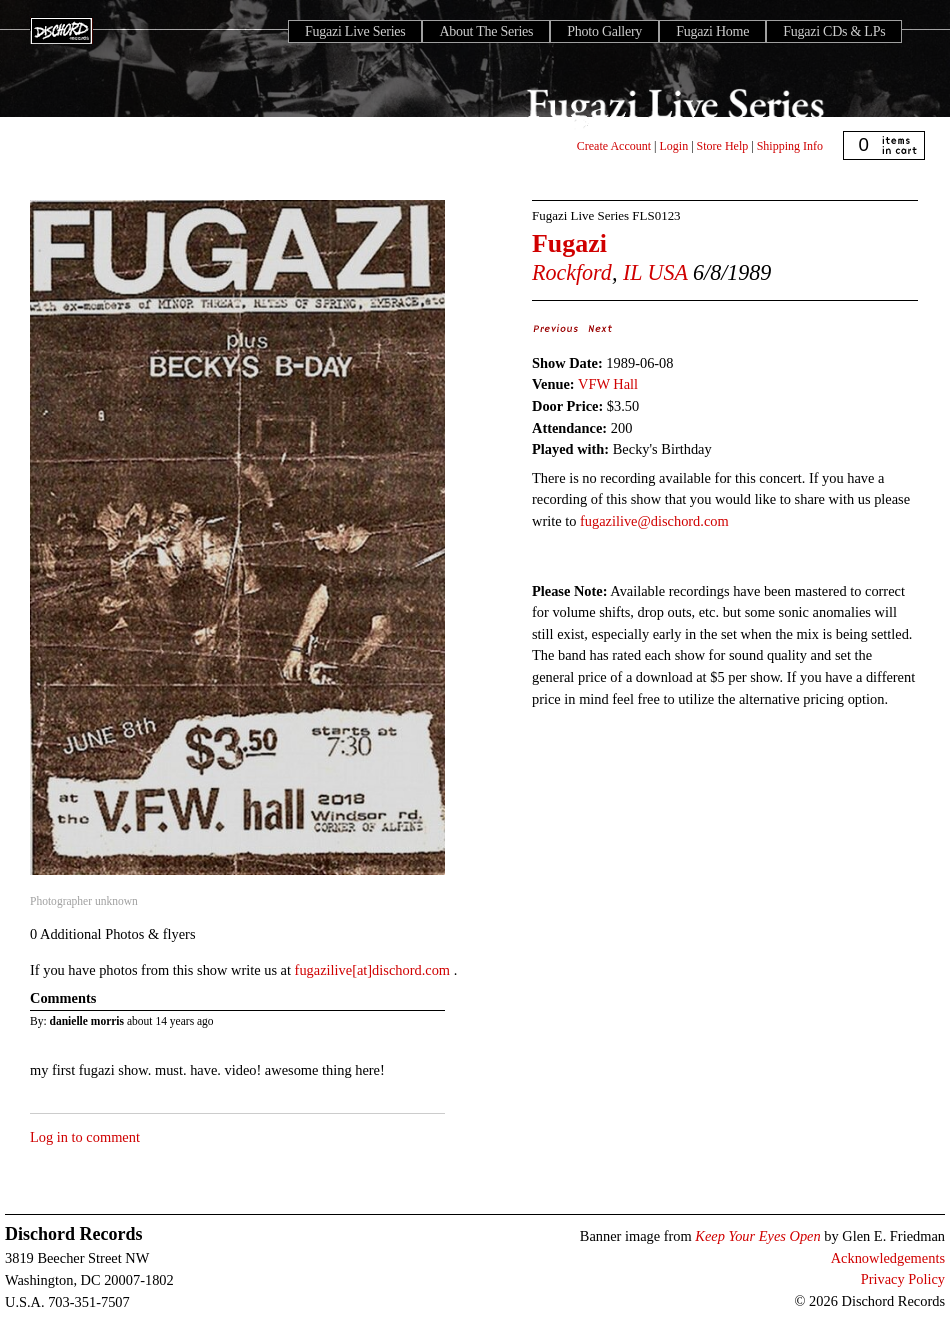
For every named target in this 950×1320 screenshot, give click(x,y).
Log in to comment (85, 1137)
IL (632, 272)
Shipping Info (790, 146)
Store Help (723, 146)
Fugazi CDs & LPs (834, 31)
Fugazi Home (712, 31)
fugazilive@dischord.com (654, 521)
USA (668, 272)
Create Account (614, 146)
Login (674, 146)
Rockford (572, 272)
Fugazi (569, 243)
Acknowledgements (888, 1258)
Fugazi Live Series (355, 31)
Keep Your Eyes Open (757, 1236)
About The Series (486, 31)
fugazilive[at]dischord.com (374, 970)
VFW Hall (608, 384)
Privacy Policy (903, 1279)
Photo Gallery (604, 31)
